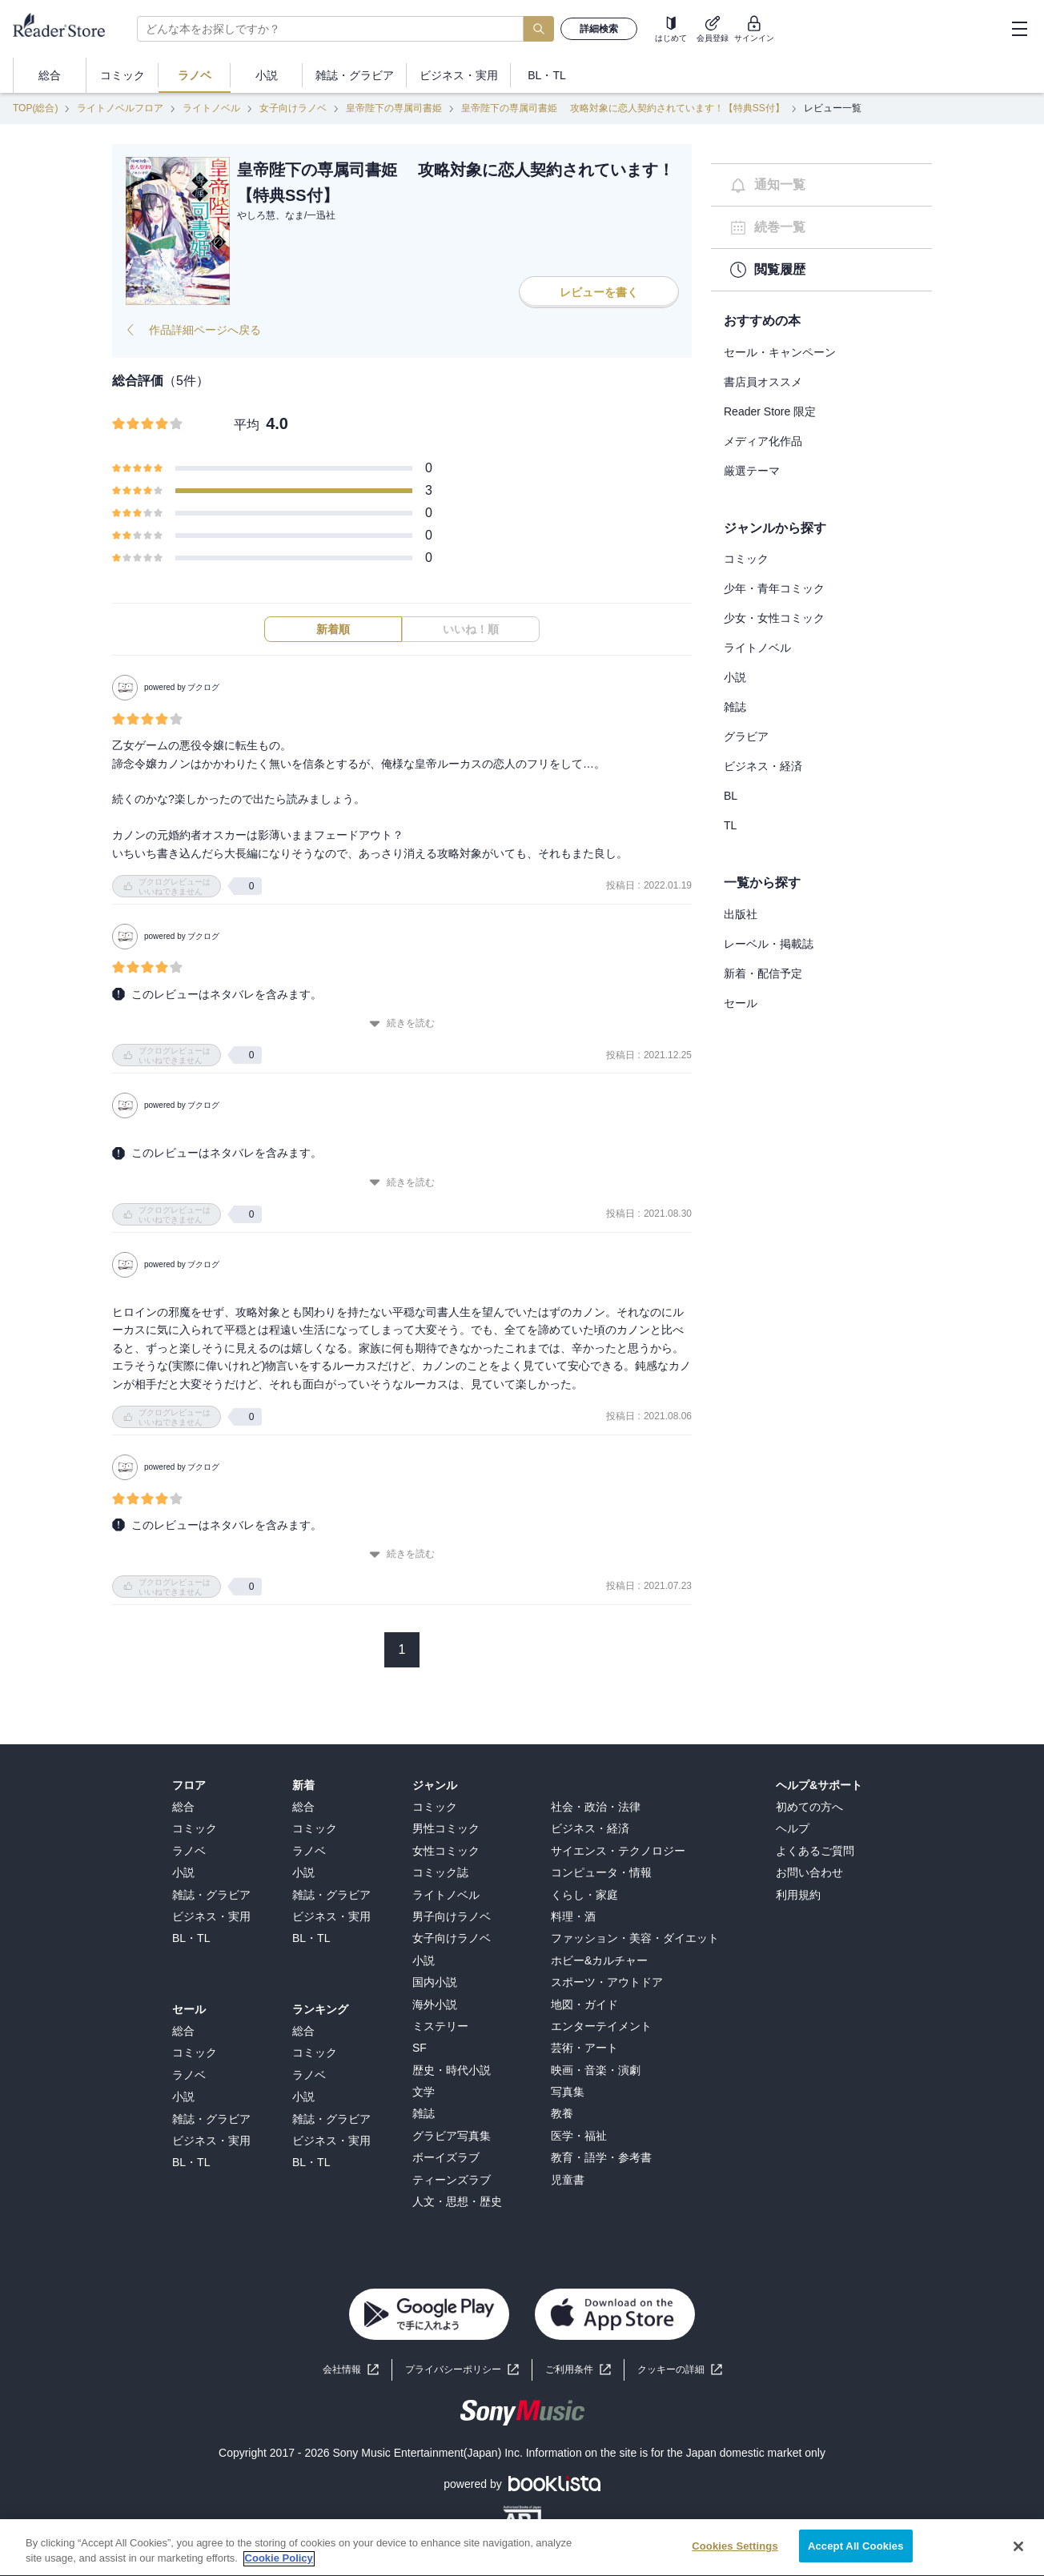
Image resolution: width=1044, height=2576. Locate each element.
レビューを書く (599, 292)
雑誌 (735, 706)
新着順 (333, 629)
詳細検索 (599, 28)
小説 (735, 677)
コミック (746, 558)
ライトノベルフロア (120, 108)
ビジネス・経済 (763, 766)
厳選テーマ (752, 470)
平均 (246, 424)
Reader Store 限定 (770, 411)
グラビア (746, 736)
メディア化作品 (763, 441)
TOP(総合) (35, 108)
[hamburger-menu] (1019, 28)
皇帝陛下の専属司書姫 (394, 108)
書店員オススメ (763, 381)
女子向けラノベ (293, 108)
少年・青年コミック (774, 588)
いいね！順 (471, 629)
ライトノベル (211, 108)
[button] (679, 2370)
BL (730, 795)
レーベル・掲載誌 (768, 943)
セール (740, 1003)
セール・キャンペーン (780, 352)
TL (730, 825)
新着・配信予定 (763, 973)
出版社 (740, 914)
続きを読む (402, 1023)
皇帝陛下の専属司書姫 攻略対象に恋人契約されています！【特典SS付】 (622, 108)
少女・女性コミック (774, 618)
